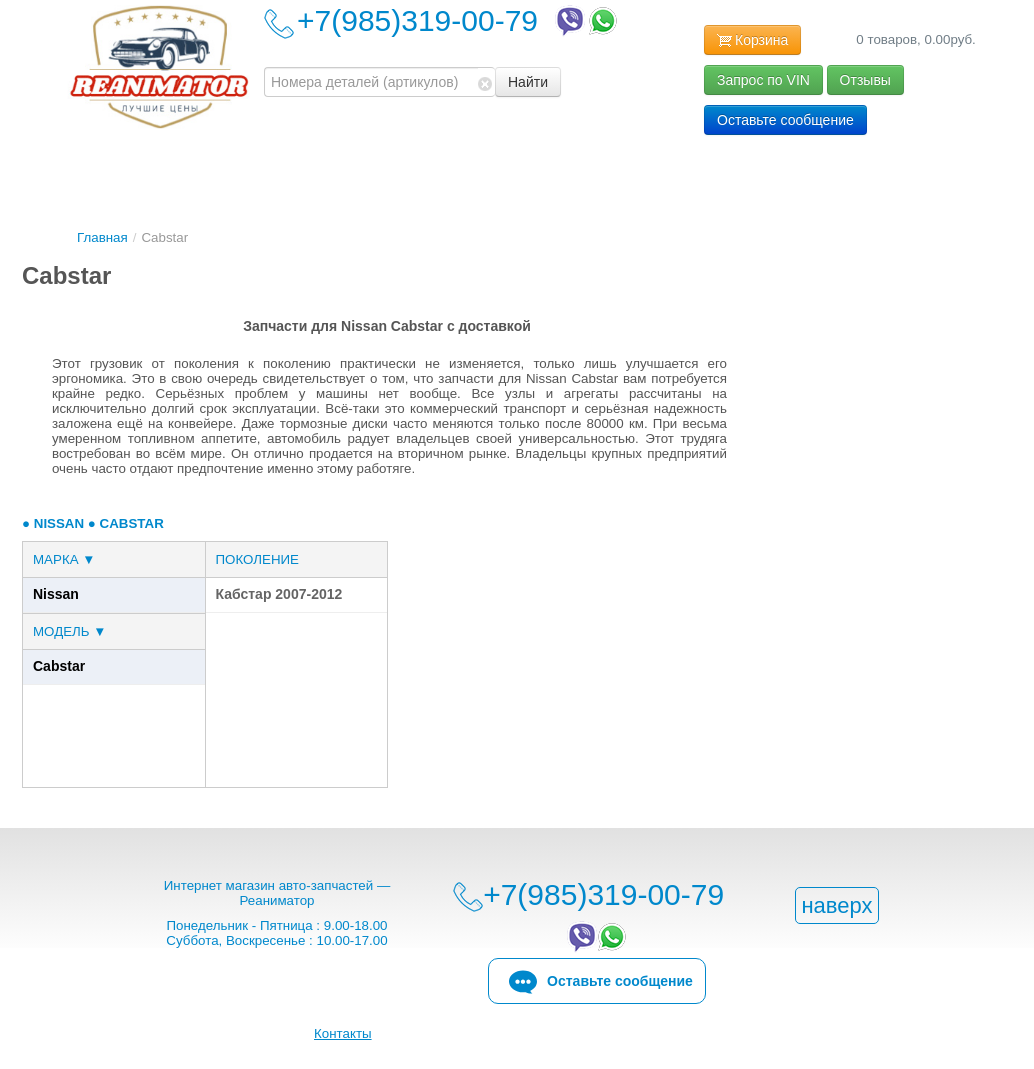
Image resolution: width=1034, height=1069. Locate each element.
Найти (528, 82)
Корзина (752, 41)
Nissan (56, 594)
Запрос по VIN (763, 80)
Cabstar (59, 666)
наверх (836, 905)
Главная (102, 237)
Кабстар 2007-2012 (279, 594)
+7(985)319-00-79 (459, 20)
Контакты (343, 1033)
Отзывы (865, 80)
